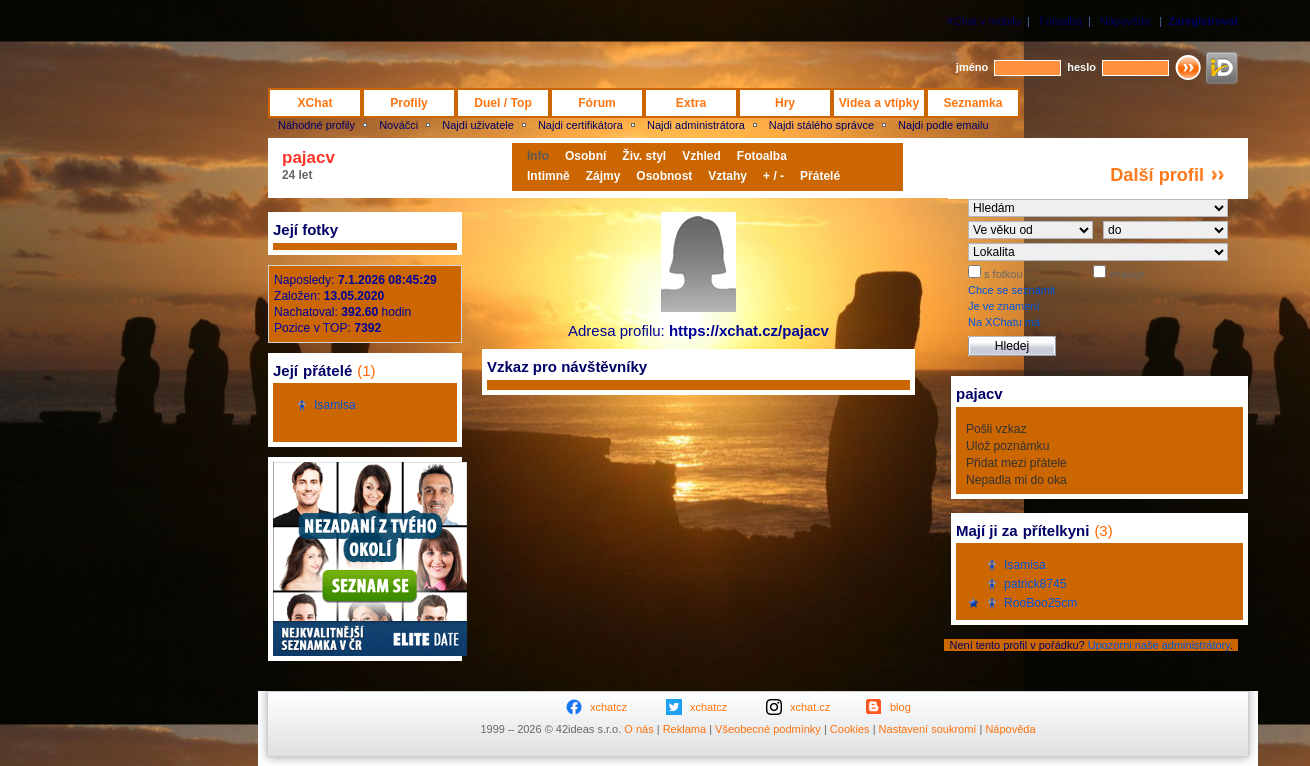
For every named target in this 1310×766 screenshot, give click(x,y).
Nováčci (398, 125)
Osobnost (664, 176)
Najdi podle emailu (943, 125)
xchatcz (608, 707)
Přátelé (820, 176)
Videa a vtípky (879, 103)
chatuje (1125, 274)
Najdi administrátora (696, 125)
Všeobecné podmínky (768, 729)
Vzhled (701, 156)
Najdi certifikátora (580, 125)
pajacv (308, 157)
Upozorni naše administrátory (1159, 645)
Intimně (548, 176)
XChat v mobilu (983, 21)
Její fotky (305, 229)
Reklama (684, 729)
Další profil (1157, 175)
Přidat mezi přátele (1016, 463)
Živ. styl (644, 156)
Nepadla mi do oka (1016, 480)
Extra (691, 103)
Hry (785, 103)
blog (900, 707)
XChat (315, 103)
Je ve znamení (1004, 306)
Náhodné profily (316, 125)
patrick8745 (1035, 584)
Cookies (850, 729)
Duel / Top (503, 103)
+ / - (773, 176)
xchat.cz (810, 707)
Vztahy (727, 176)
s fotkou (1002, 274)
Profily (409, 103)
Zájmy (603, 176)
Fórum (597, 103)
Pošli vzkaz (996, 429)
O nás (638, 729)
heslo (1081, 67)
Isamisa (335, 405)
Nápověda (1125, 21)
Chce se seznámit (1011, 290)
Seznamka (972, 103)
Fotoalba (1060, 21)
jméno (972, 67)
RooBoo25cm (1040, 603)
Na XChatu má (1004, 322)
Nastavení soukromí (928, 729)
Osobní (585, 156)
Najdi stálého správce (821, 125)
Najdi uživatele (478, 125)
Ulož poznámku (1007, 446)
